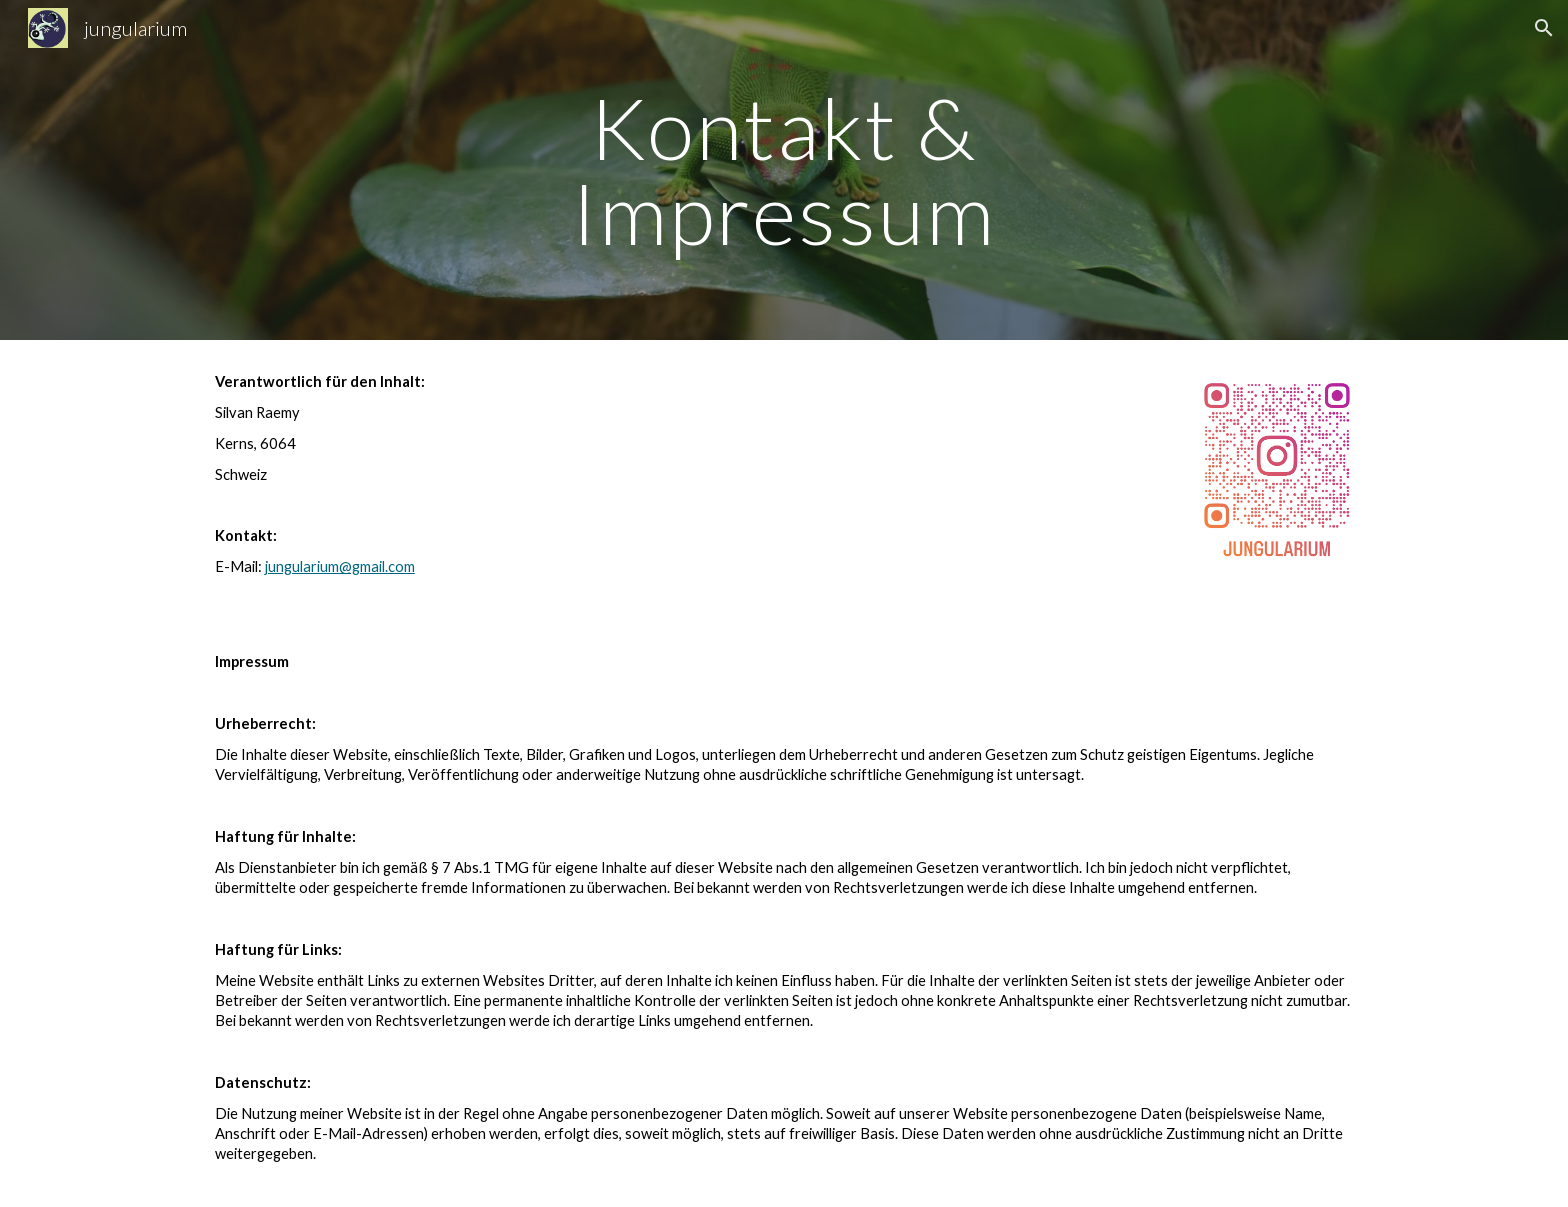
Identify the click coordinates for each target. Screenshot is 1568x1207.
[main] (784, 170)
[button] (1544, 28)
